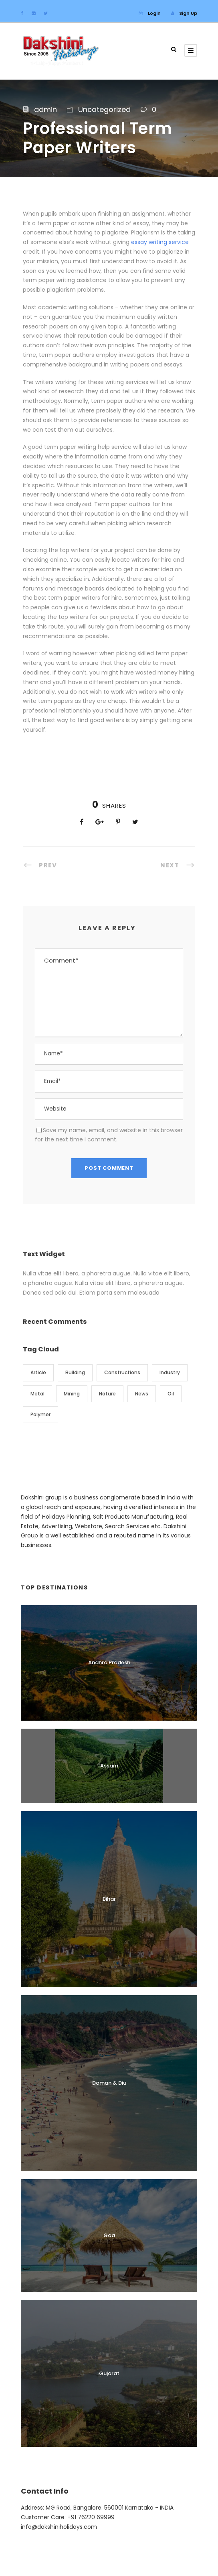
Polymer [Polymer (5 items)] (40, 1414)
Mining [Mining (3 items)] (72, 1393)
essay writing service (160, 242)
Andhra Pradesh (109, 1662)
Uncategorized (104, 109)
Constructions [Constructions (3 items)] (122, 1372)
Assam (109, 1765)
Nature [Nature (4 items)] (107, 1393)
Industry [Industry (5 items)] (169, 1372)
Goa (109, 2235)
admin (45, 109)
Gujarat (109, 2373)
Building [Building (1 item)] (75, 1372)
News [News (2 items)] (141, 1393)
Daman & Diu (109, 2083)
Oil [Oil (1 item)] (171, 1393)
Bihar (109, 1899)
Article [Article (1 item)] (38, 1372)
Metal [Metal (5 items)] (37, 1393)
